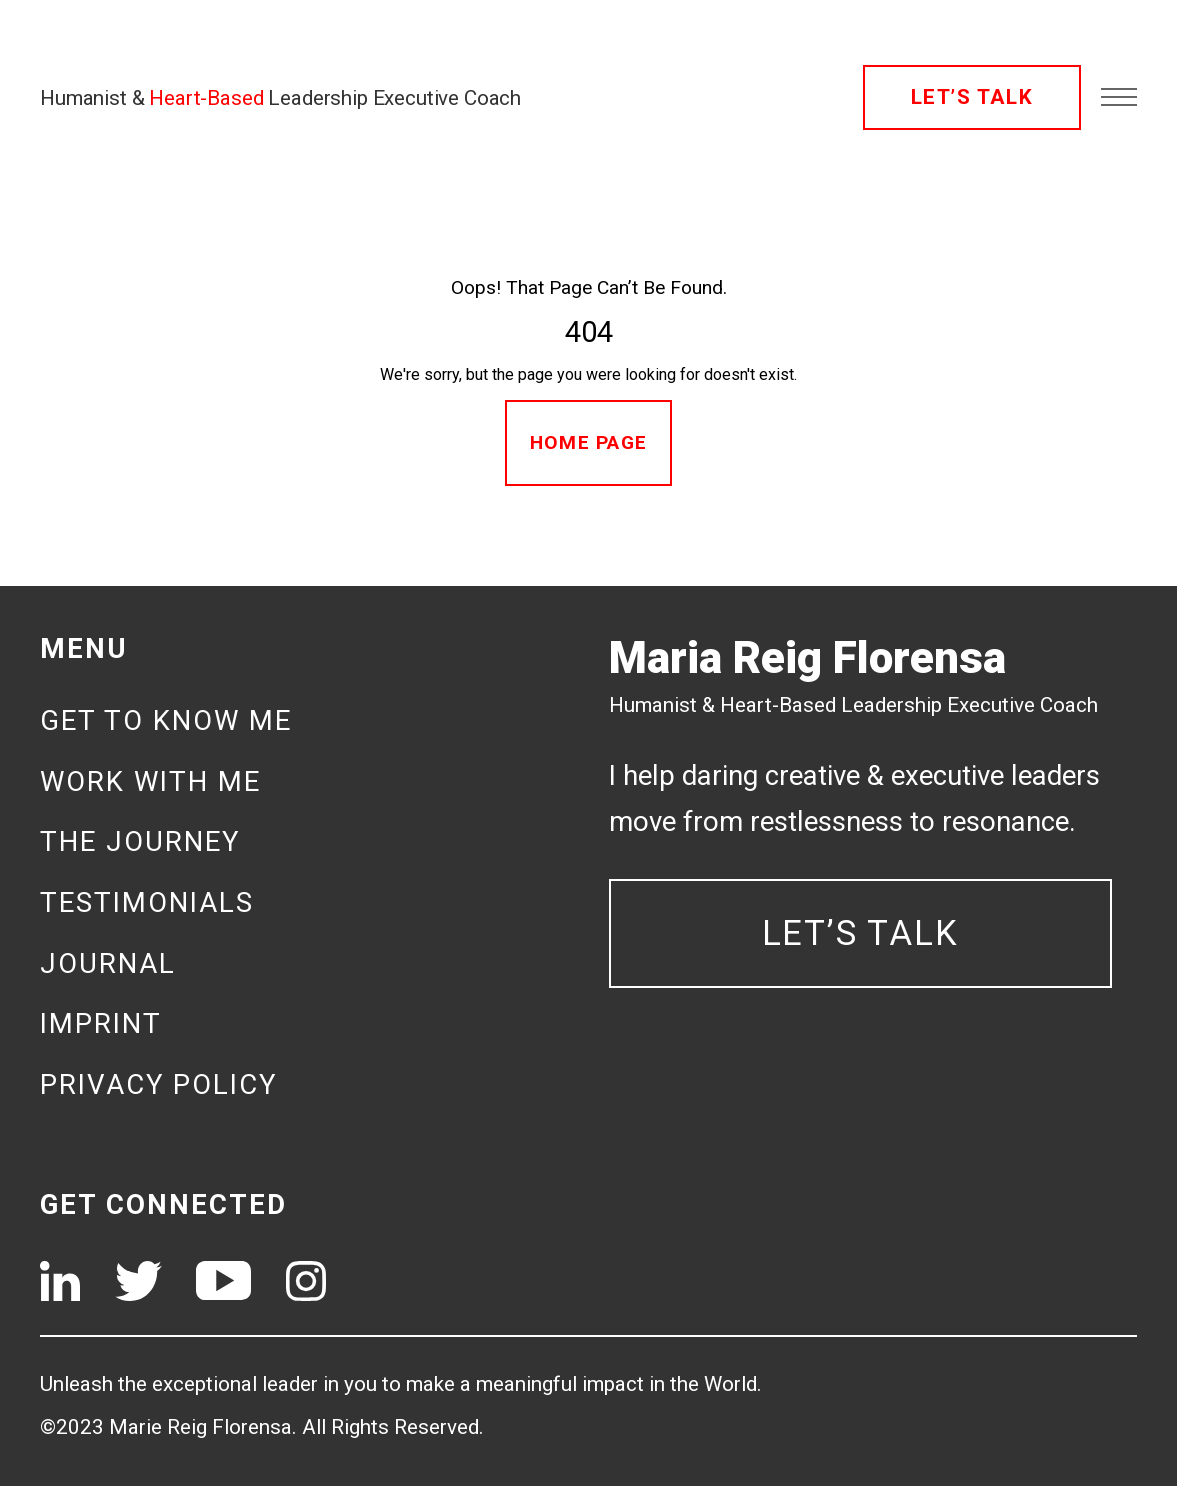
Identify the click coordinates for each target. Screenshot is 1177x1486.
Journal (108, 963)
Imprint (101, 1023)
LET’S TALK (972, 97)
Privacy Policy (158, 1084)
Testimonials (147, 902)
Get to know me (166, 720)
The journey (140, 841)
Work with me (150, 781)
